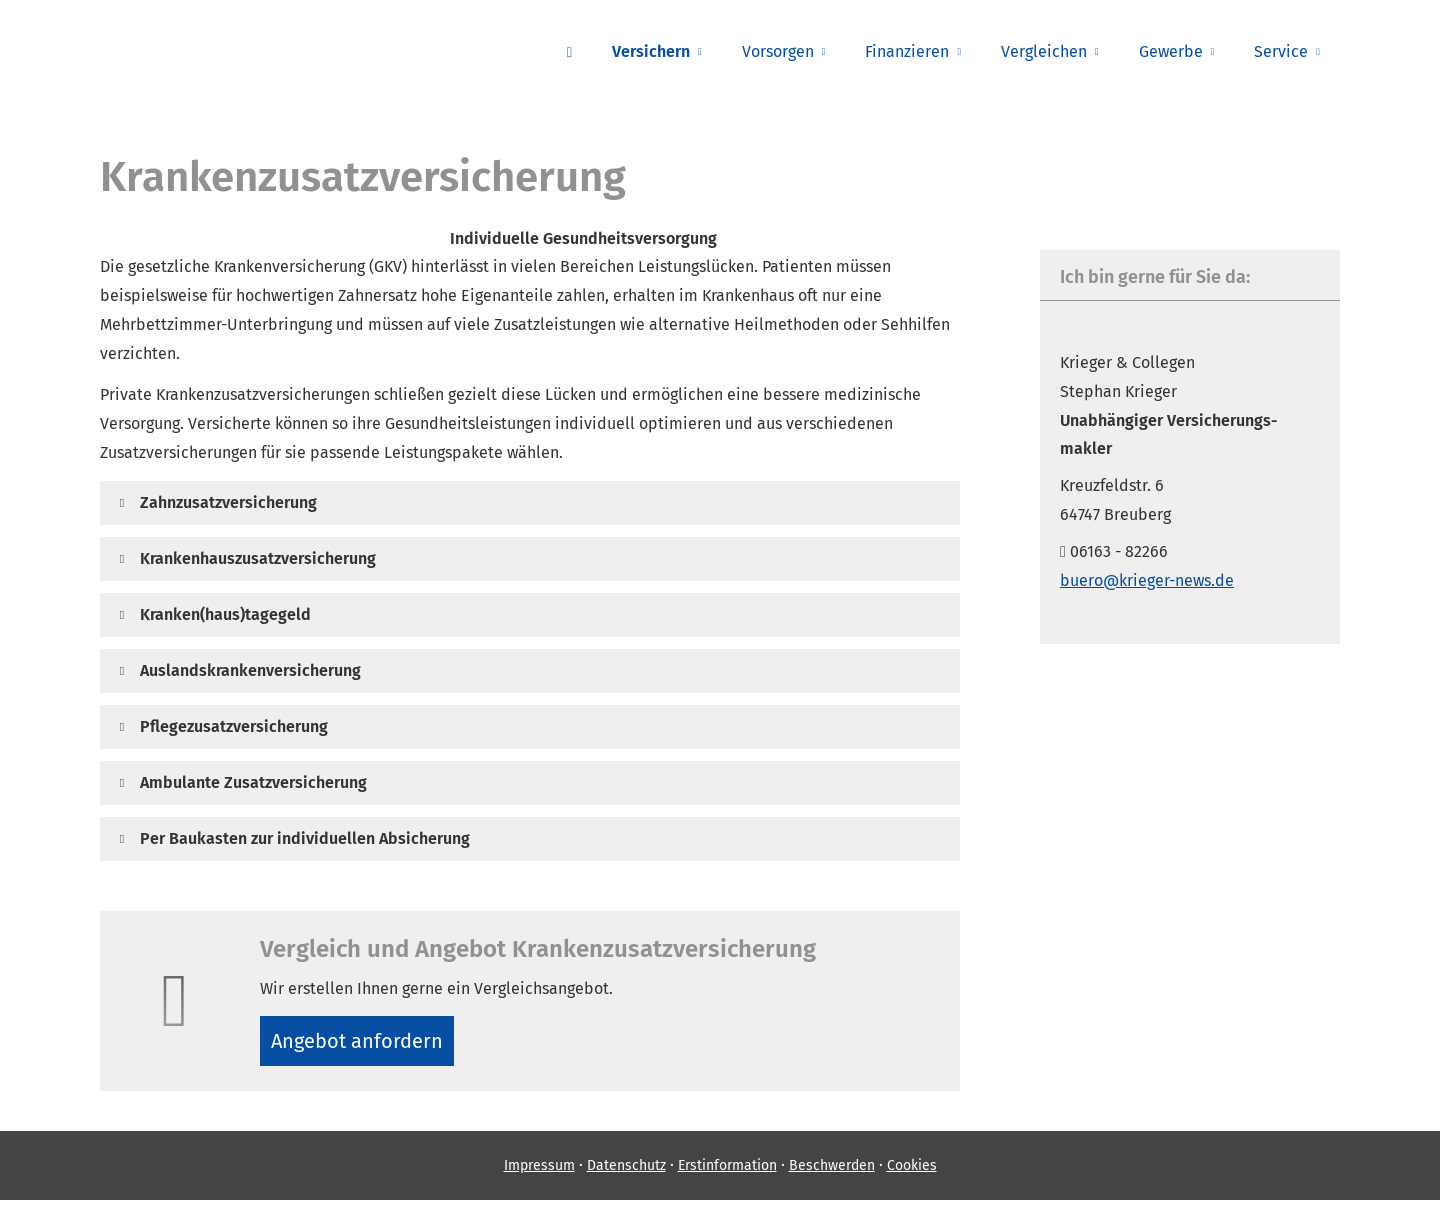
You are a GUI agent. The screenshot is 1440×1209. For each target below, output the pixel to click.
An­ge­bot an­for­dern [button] (364, 1044)
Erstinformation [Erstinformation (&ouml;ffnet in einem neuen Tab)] (727, 1174)
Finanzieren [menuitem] (907, 51)
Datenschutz (626, 1174)
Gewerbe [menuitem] (1171, 51)
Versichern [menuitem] (651, 51)
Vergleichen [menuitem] (1044, 51)
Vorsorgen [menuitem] (778, 51)
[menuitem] (569, 51)
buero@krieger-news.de (1147, 580)
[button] (228, 502)
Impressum (539, 1174)
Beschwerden (832, 1174)
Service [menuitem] (1281, 51)
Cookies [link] (912, 1174)
